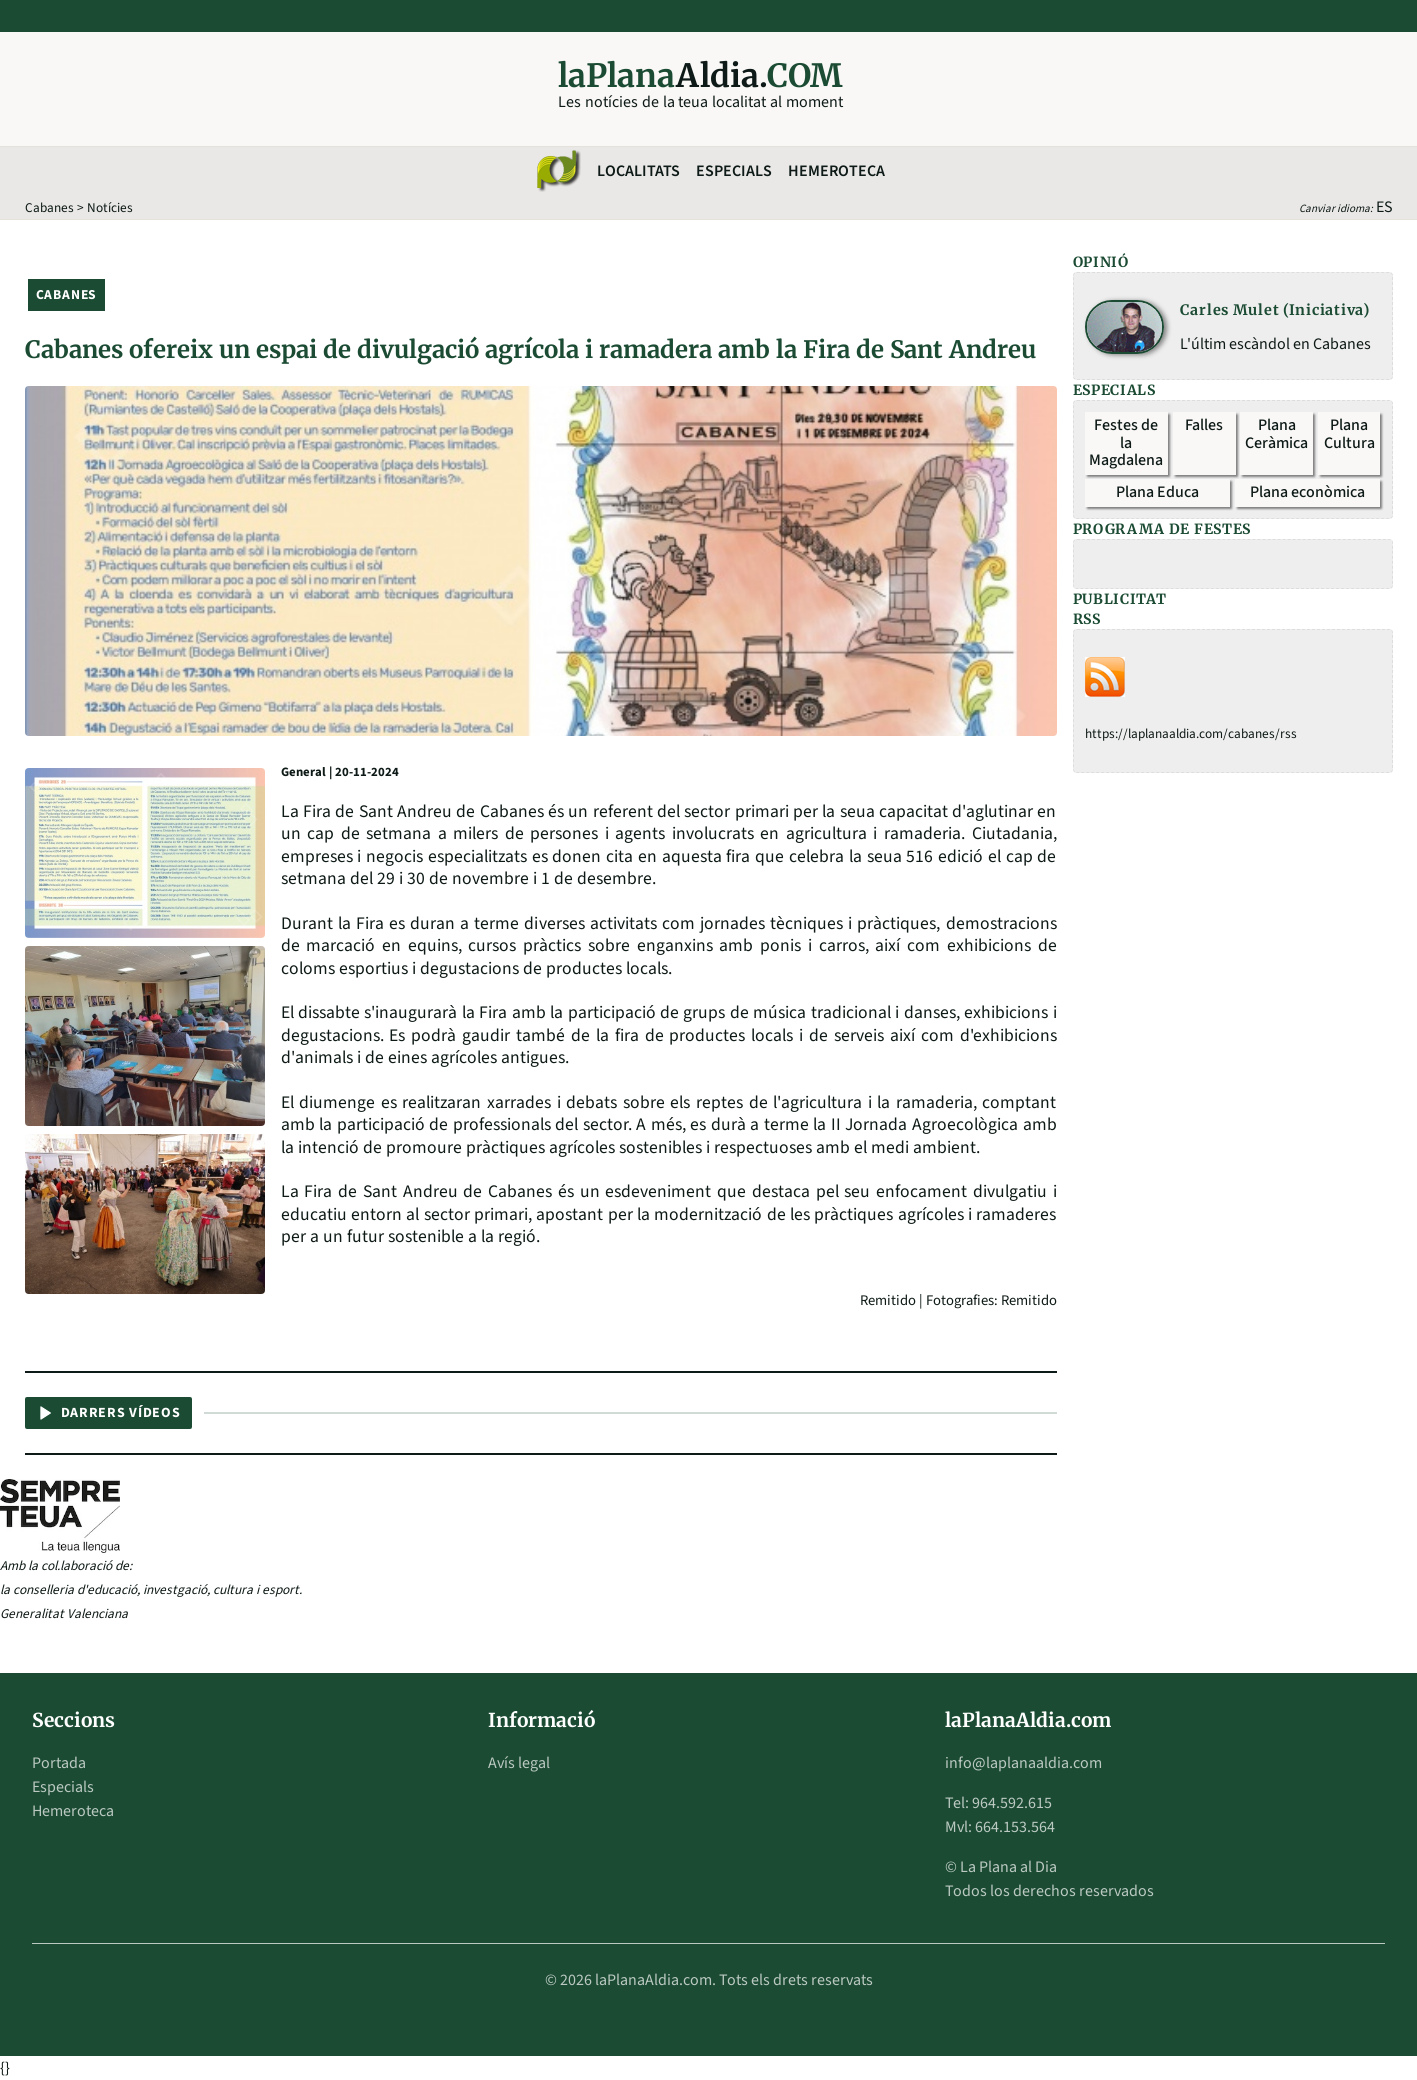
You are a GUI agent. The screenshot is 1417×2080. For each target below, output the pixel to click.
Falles (1204, 425)
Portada (59, 1763)
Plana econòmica (1307, 492)
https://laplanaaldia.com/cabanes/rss (1191, 733)
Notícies (110, 207)
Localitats (638, 171)
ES (1384, 207)
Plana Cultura (1349, 434)
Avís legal (519, 1763)
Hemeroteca (836, 171)
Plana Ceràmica (1276, 434)
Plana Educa (1157, 492)
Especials (734, 171)
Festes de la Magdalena (1126, 442)
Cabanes (49, 207)
